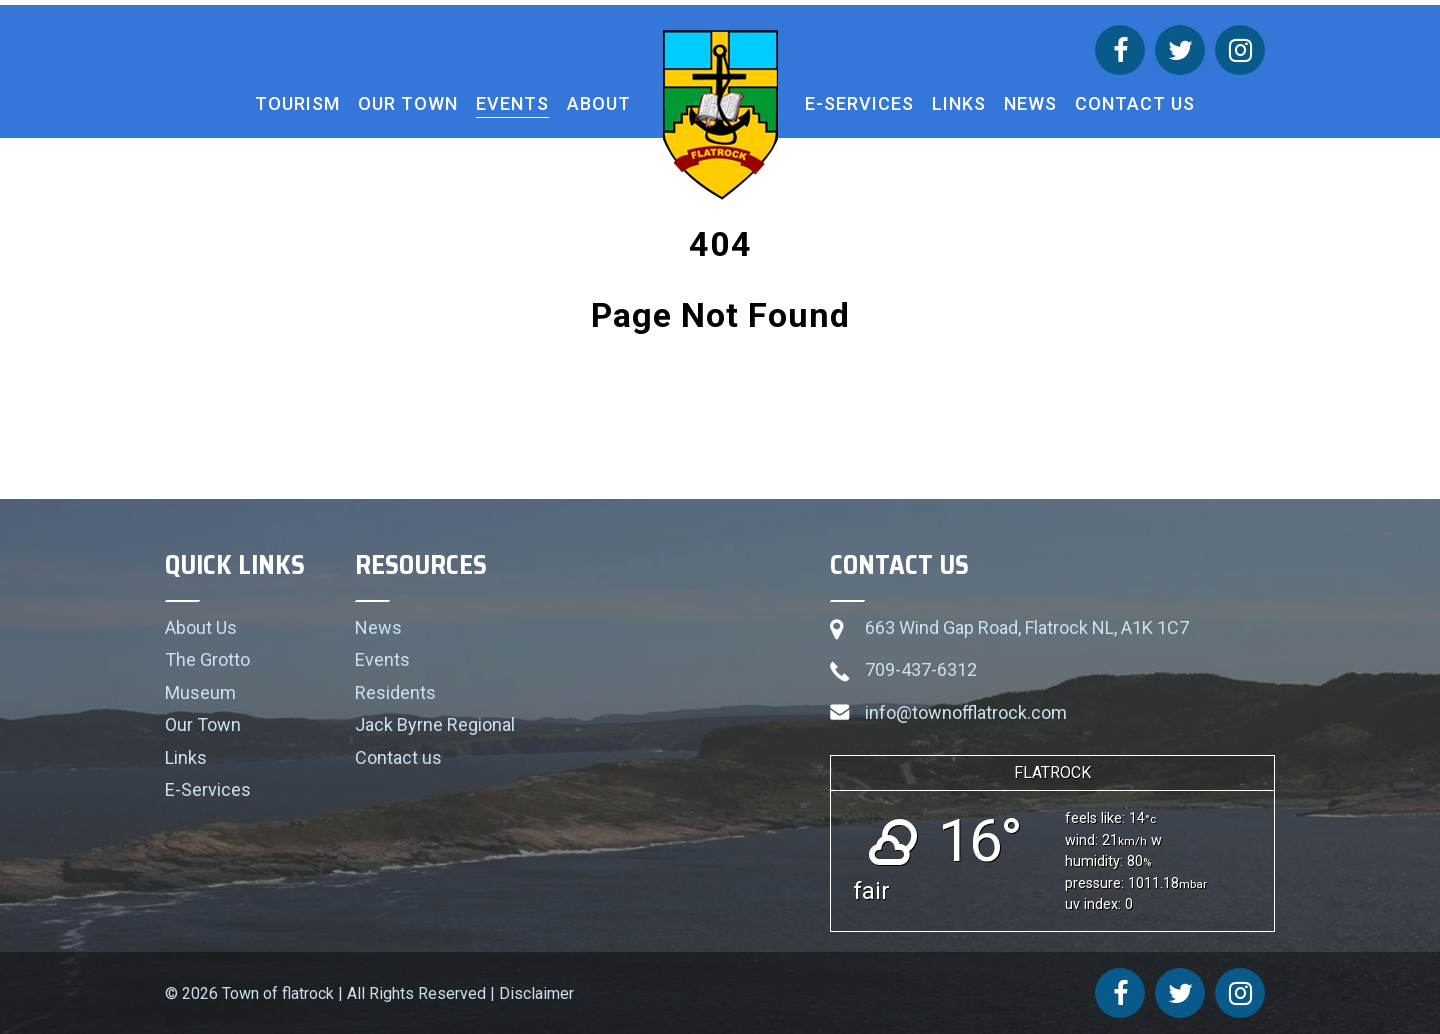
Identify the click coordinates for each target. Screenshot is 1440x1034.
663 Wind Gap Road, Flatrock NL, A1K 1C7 (1027, 627)
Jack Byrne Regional (435, 724)
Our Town (408, 103)
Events (512, 103)
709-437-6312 (921, 669)
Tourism (297, 103)
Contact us (1135, 103)
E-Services (859, 103)
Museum (200, 692)
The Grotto (207, 659)
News (1030, 103)
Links (959, 103)
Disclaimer (536, 993)
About (599, 103)
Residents (395, 692)
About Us (201, 627)
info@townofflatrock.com (966, 712)
